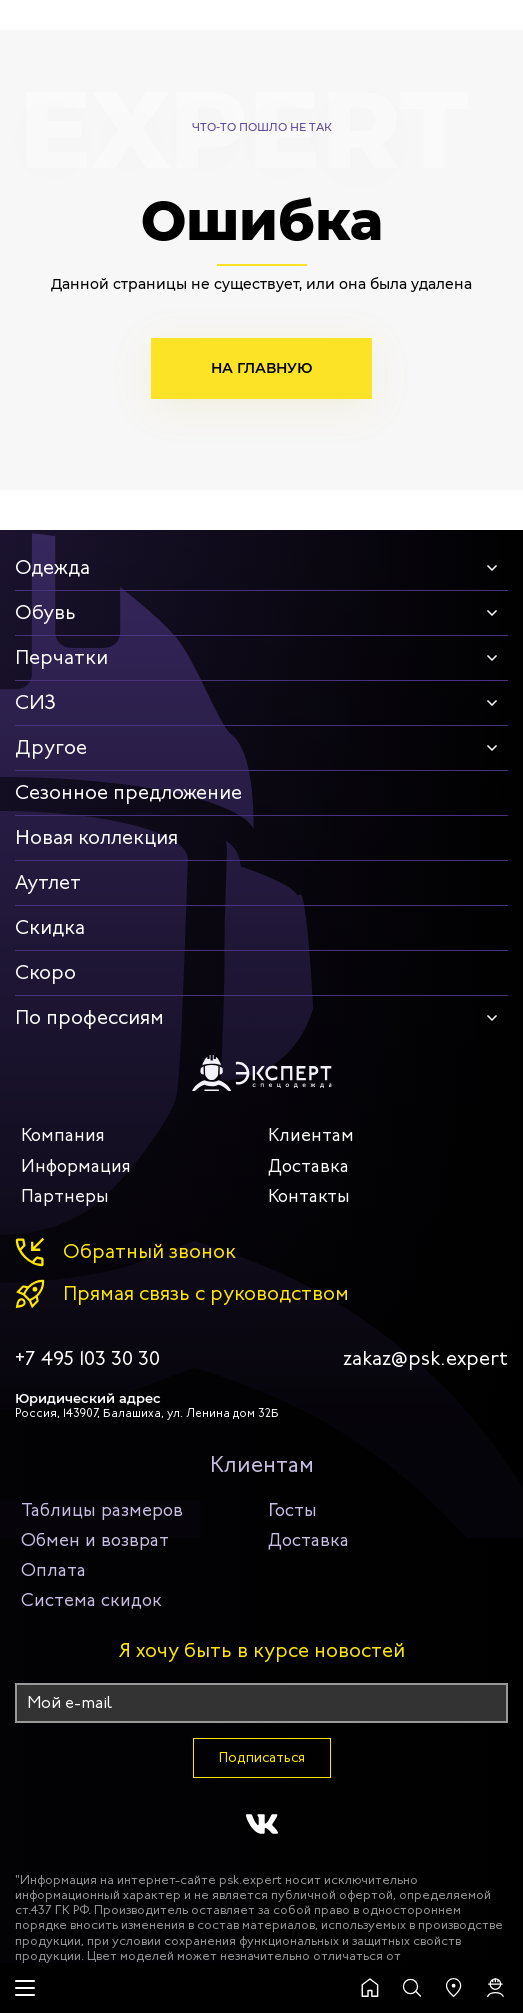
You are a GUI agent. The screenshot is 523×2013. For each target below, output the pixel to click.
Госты (292, 1510)
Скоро (45, 972)
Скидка (50, 927)
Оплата (53, 1570)
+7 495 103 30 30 (87, 1359)
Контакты (309, 1196)
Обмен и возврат (95, 1540)
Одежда (52, 567)
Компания (63, 1135)
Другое (51, 747)
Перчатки (61, 657)
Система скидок (91, 1600)
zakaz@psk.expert (425, 1359)
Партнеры (65, 1196)
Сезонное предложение (128, 792)
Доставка (308, 1166)
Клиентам (311, 1135)
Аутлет (48, 882)
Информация (76, 1166)
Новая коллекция (96, 837)
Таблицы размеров (102, 1510)
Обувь (45, 612)
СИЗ (35, 702)
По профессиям (89, 1017)
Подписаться (262, 1757)
